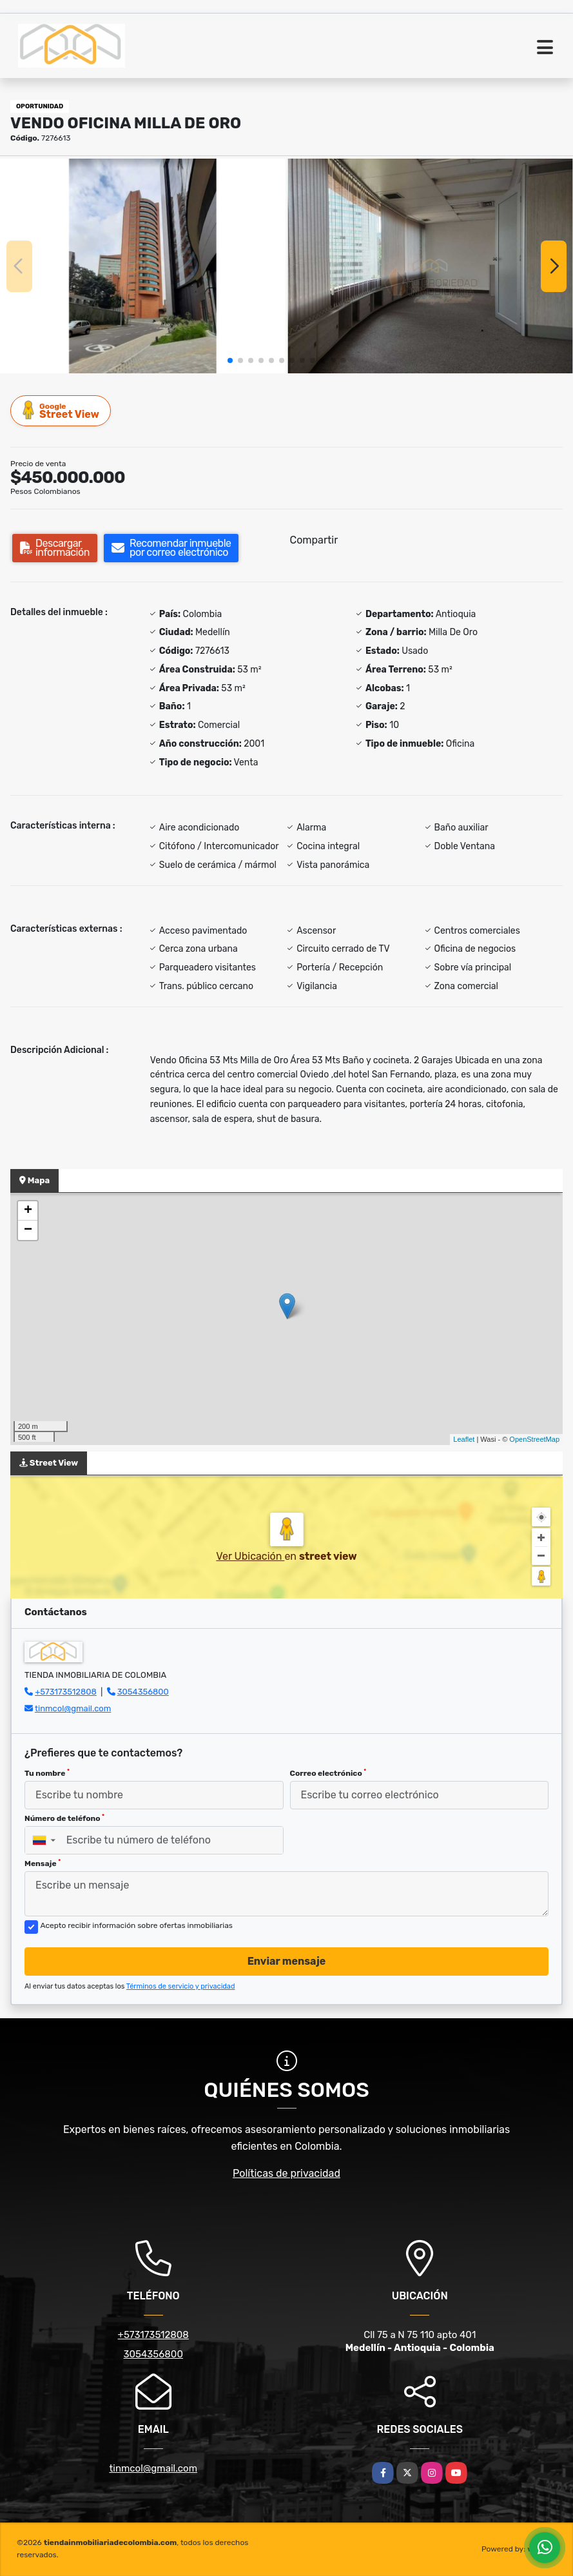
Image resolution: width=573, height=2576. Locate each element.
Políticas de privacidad (286, 2173)
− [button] (28, 1230)
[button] (230, 360)
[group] (143, 266)
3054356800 (143, 1691)
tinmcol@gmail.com (73, 1708)
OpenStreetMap (534, 1439)
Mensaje (42, 1863)
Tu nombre (47, 1773)
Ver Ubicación (250, 1556)
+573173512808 (66, 1691)
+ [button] (28, 1211)
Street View (61, 410)
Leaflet (463, 1439)
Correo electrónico (328, 1773)
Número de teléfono (64, 1818)
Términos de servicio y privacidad (180, 1986)
